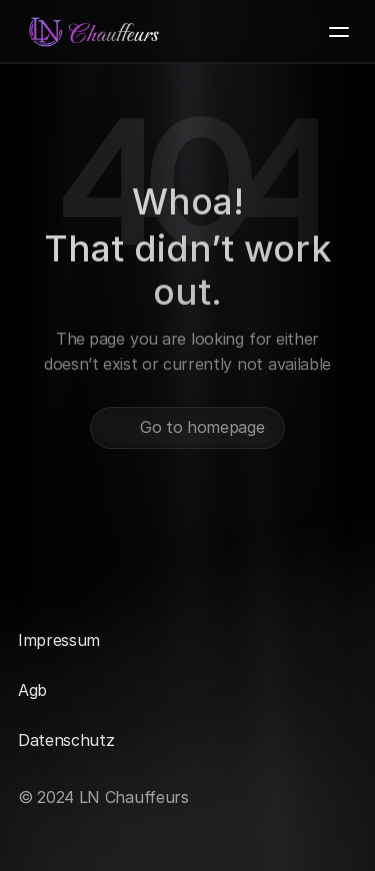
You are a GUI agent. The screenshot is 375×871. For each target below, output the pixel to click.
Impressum (59, 640)
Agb (32, 690)
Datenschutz (66, 740)
